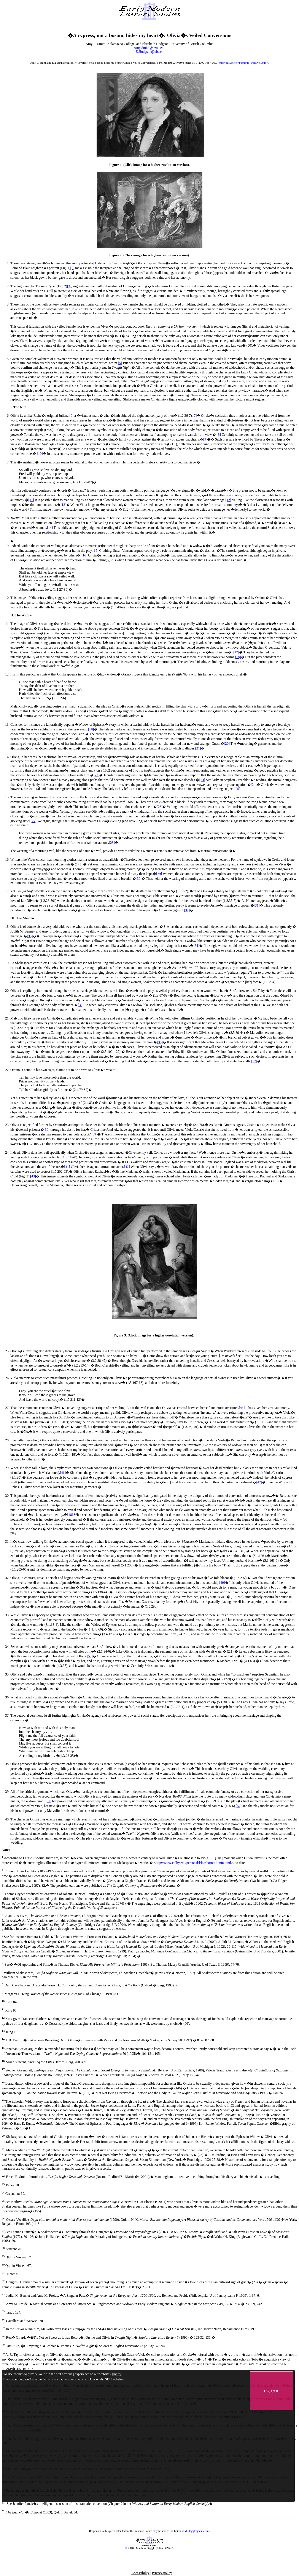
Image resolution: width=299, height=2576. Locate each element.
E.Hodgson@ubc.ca (149, 51)
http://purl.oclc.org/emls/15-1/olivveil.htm (242, 62)
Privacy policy (162, 2573)
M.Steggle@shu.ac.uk (196, 2531)
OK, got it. (271, 2391)
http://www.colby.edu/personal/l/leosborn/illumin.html (193, 1863)
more (116, 2374)
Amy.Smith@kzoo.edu (149, 48)
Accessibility (140, 2573)
